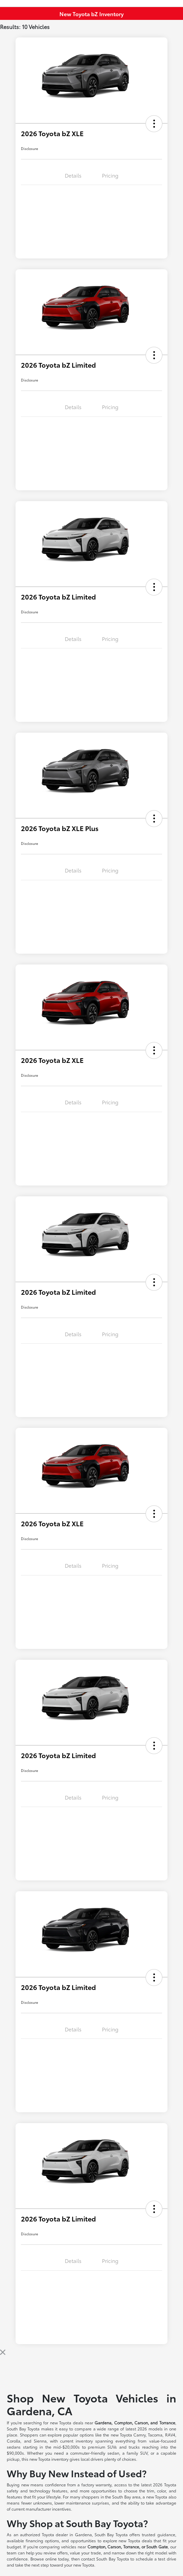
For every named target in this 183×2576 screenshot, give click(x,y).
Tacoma (155, 2434)
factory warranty (96, 2484)
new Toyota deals (66, 2422)
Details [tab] (73, 175)
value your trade (85, 2552)
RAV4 (170, 2434)
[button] (154, 123)
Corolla (13, 2441)
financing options (42, 2540)
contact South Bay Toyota (105, 2559)
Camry (139, 2434)
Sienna (40, 2441)
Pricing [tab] (110, 175)
